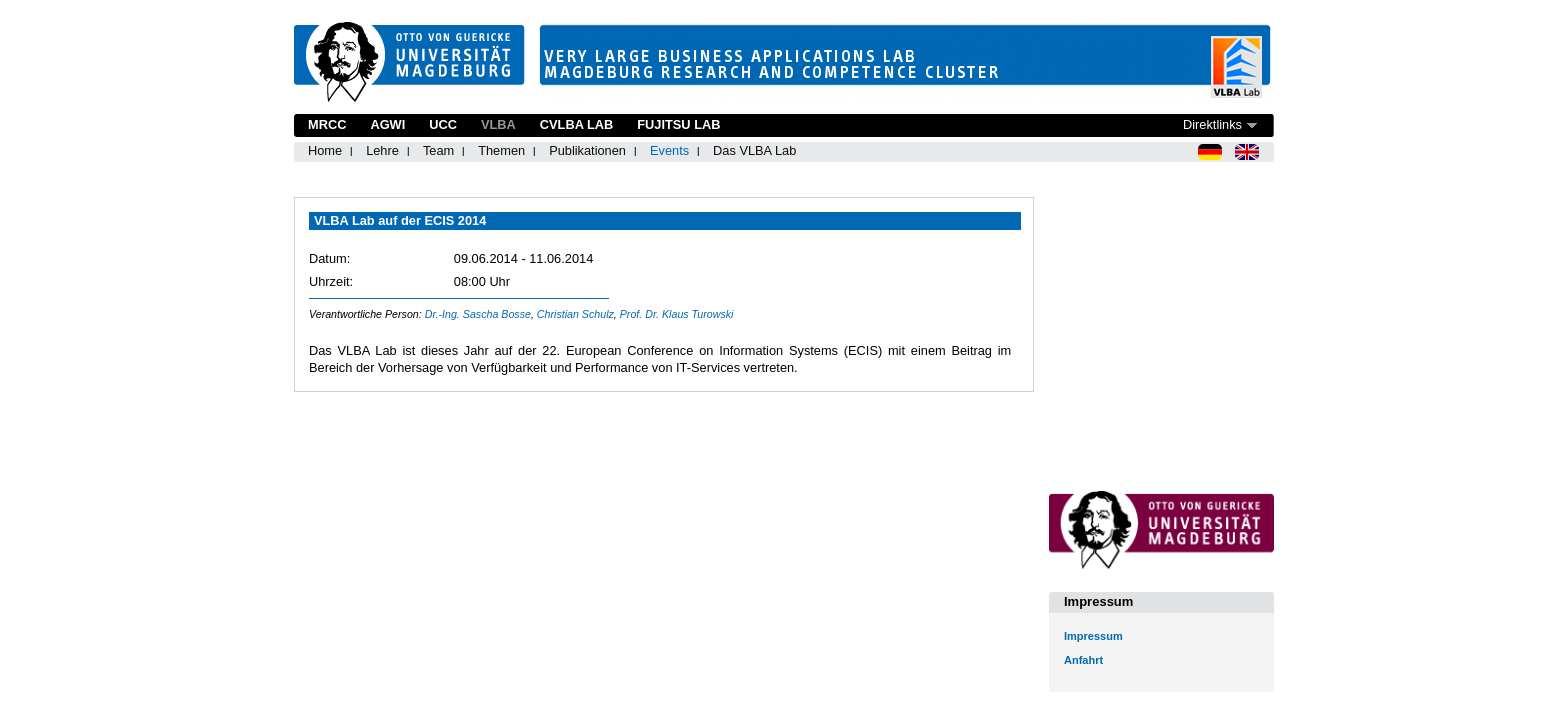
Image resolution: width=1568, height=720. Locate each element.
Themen (501, 150)
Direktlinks (1212, 124)
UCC (443, 124)
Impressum (1093, 636)
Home (325, 150)
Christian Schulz (575, 314)
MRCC (327, 124)
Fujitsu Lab (678, 124)
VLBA (498, 124)
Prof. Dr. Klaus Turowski (677, 314)
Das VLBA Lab (754, 150)
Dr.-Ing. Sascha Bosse (478, 314)
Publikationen (587, 150)
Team (438, 150)
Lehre (382, 150)
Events (669, 150)
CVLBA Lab (576, 124)
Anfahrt (1083, 660)
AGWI (387, 124)
